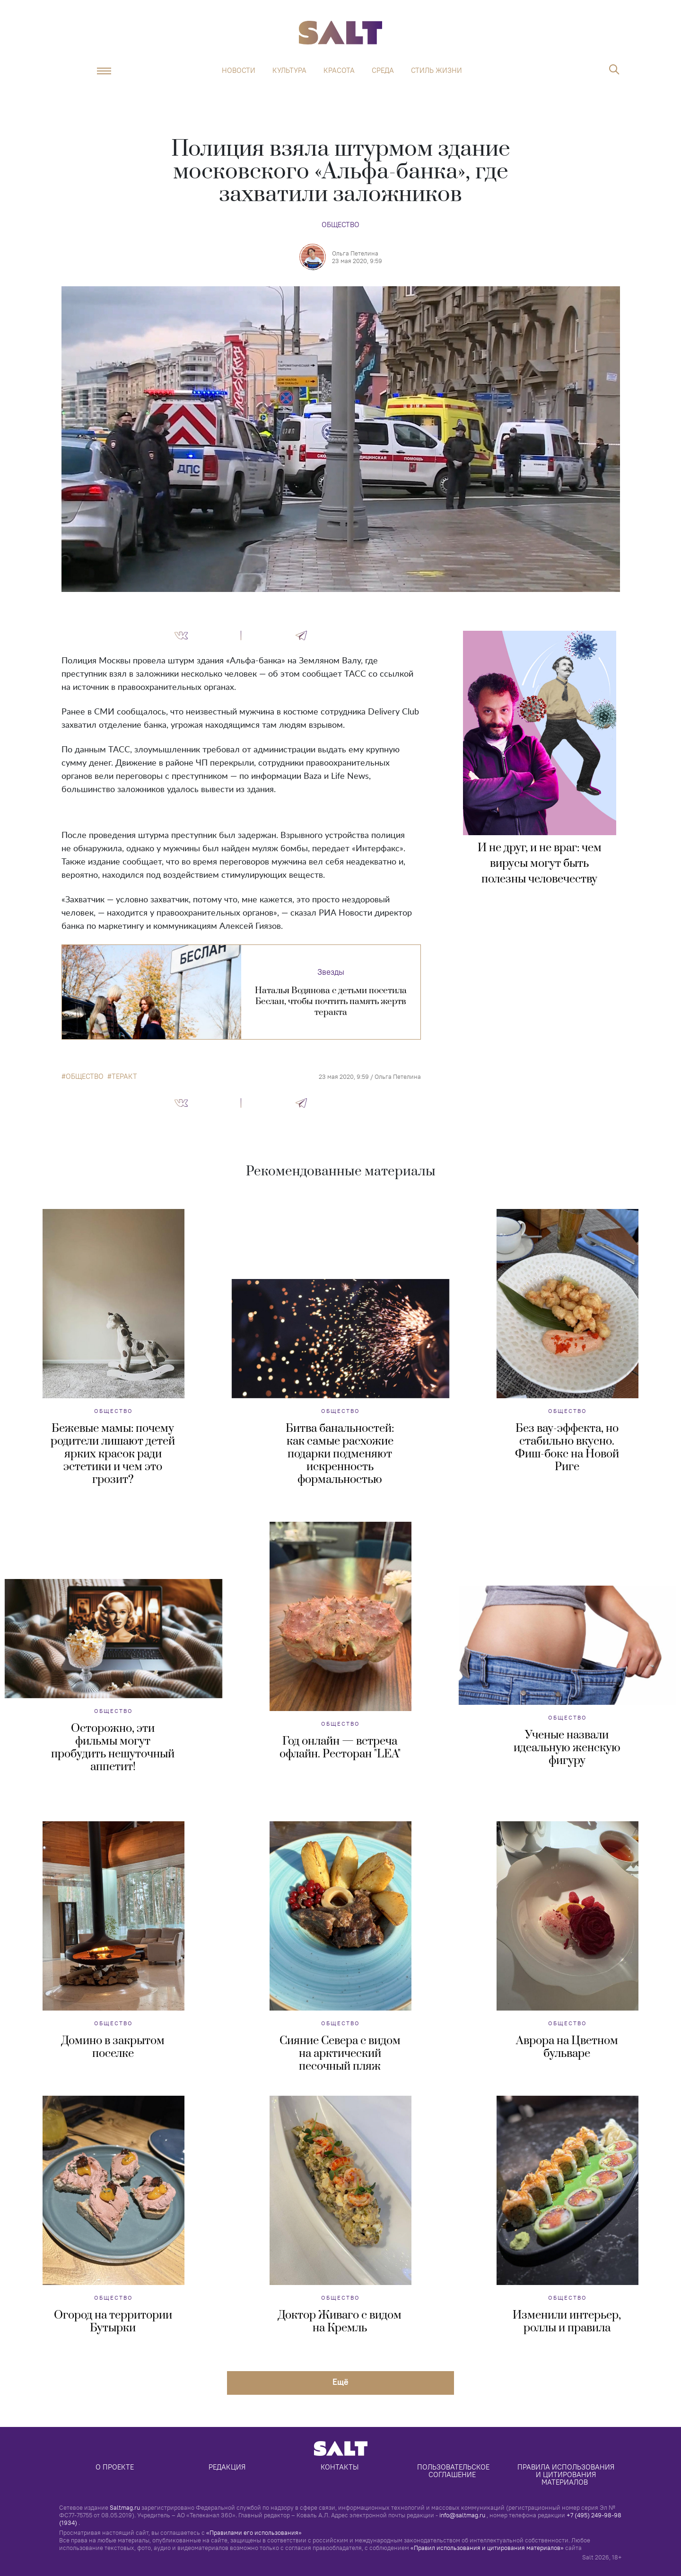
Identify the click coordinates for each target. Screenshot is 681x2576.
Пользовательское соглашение (454, 2470)
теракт (124, 1076)
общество (85, 1076)
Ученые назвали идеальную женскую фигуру (567, 1748)
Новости (238, 70)
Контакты (339, 2466)
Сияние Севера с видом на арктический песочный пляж (340, 2053)
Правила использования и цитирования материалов (566, 2474)
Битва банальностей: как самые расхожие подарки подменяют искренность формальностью (340, 1454)
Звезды (330, 972)
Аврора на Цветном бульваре (567, 2047)
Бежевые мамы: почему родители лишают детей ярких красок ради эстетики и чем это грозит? (113, 1454)
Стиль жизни (436, 70)
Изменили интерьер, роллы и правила (567, 2321)
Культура (289, 70)
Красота (339, 70)
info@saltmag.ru (462, 2515)
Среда (383, 70)
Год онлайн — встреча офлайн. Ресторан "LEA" (340, 1747)
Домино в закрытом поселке (113, 2047)
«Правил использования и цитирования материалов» (487, 2547)
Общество (340, 224)
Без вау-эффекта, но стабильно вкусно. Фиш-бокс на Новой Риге (567, 1447)
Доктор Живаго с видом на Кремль (340, 2321)
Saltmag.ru (125, 2507)
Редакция (227, 2466)
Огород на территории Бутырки (113, 2321)
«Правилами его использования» (254, 2532)
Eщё (340, 2381)
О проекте (115, 2466)
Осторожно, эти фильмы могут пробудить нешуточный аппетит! (113, 1747)
